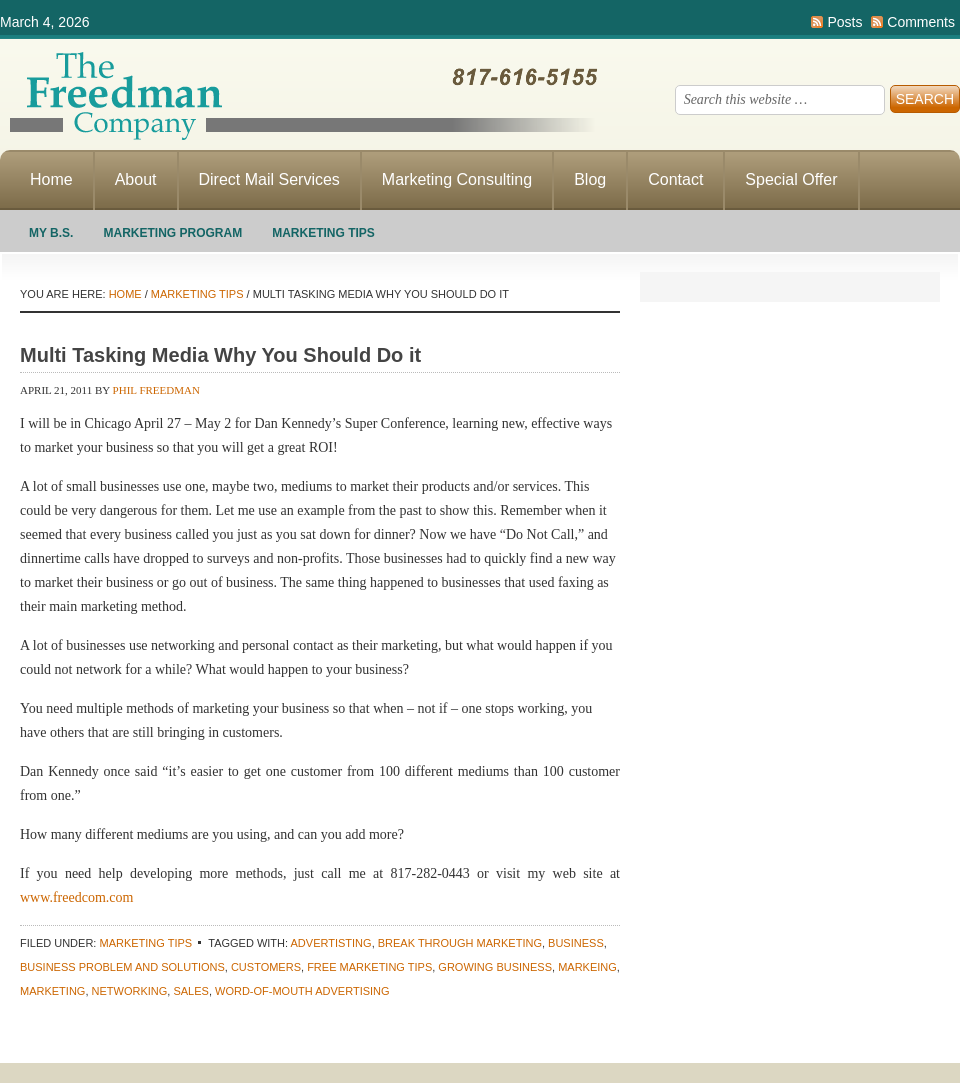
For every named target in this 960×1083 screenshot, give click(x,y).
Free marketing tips (369, 967)
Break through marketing (460, 943)
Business (576, 943)
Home (51, 179)
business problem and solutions (122, 967)
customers (266, 967)
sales (190, 991)
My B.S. (51, 233)
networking (130, 991)
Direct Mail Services (269, 179)
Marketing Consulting (457, 179)
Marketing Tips (323, 233)
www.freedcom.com (76, 897)
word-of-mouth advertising (302, 991)
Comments (921, 22)
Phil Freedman (156, 390)
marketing (52, 991)
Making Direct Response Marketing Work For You (300, 95)
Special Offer (791, 179)
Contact (675, 179)
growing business (495, 967)
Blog (590, 179)
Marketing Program (172, 233)
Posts (844, 22)
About (136, 179)
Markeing (587, 967)
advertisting (331, 943)
